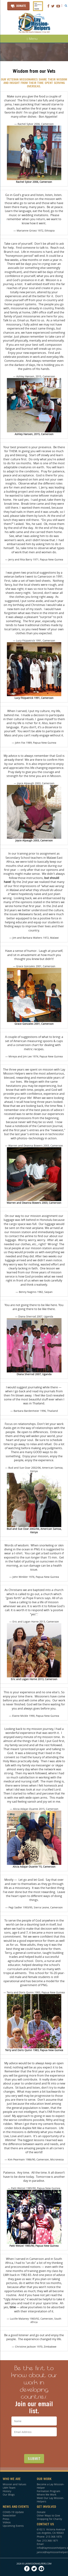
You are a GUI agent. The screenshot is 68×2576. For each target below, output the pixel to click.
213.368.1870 (54, 2536)
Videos (7, 2522)
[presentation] (34, 2445)
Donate (21, 6)
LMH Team (9, 2487)
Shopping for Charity (49, 2518)
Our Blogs (9, 2494)
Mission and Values (14, 2484)
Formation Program (48, 2490)
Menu (32, 38)
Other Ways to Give (48, 2515)
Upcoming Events (13, 2525)
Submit (34, 2458)
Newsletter (9, 2515)
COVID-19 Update (13, 2511)
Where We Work (46, 2494)
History (7, 2490)
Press (6, 2518)
